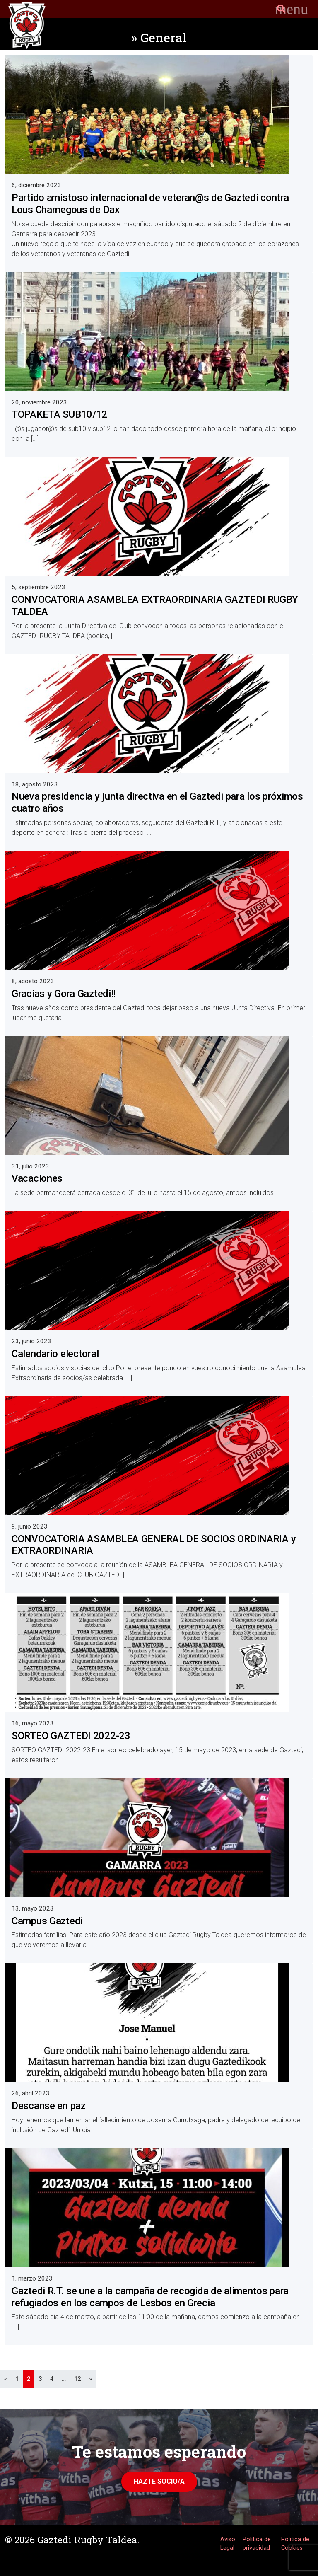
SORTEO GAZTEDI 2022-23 (71, 1736)
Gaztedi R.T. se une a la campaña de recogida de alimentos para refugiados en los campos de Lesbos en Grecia (150, 2297)
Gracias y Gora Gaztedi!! (64, 993)
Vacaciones (37, 1178)
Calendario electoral (55, 1353)
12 (77, 2378)
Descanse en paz (49, 2106)
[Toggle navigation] (291, 9)
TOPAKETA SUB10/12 (59, 414)
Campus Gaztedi (47, 1921)
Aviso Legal (227, 2544)
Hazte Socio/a (159, 2481)
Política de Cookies (295, 2544)
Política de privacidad (257, 2544)
